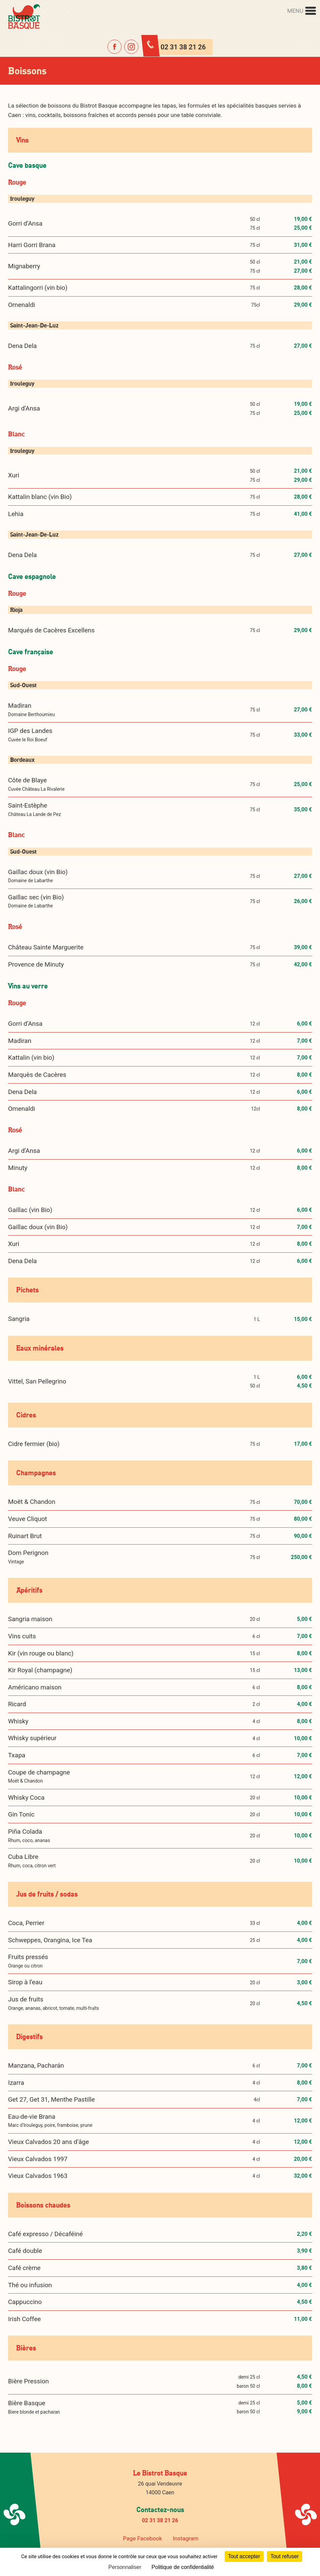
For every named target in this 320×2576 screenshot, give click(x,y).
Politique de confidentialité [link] (182, 2567)
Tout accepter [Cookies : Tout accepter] (244, 2556)
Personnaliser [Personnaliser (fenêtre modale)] (124, 2567)
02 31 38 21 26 (160, 2520)
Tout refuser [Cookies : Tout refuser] (284, 2556)
